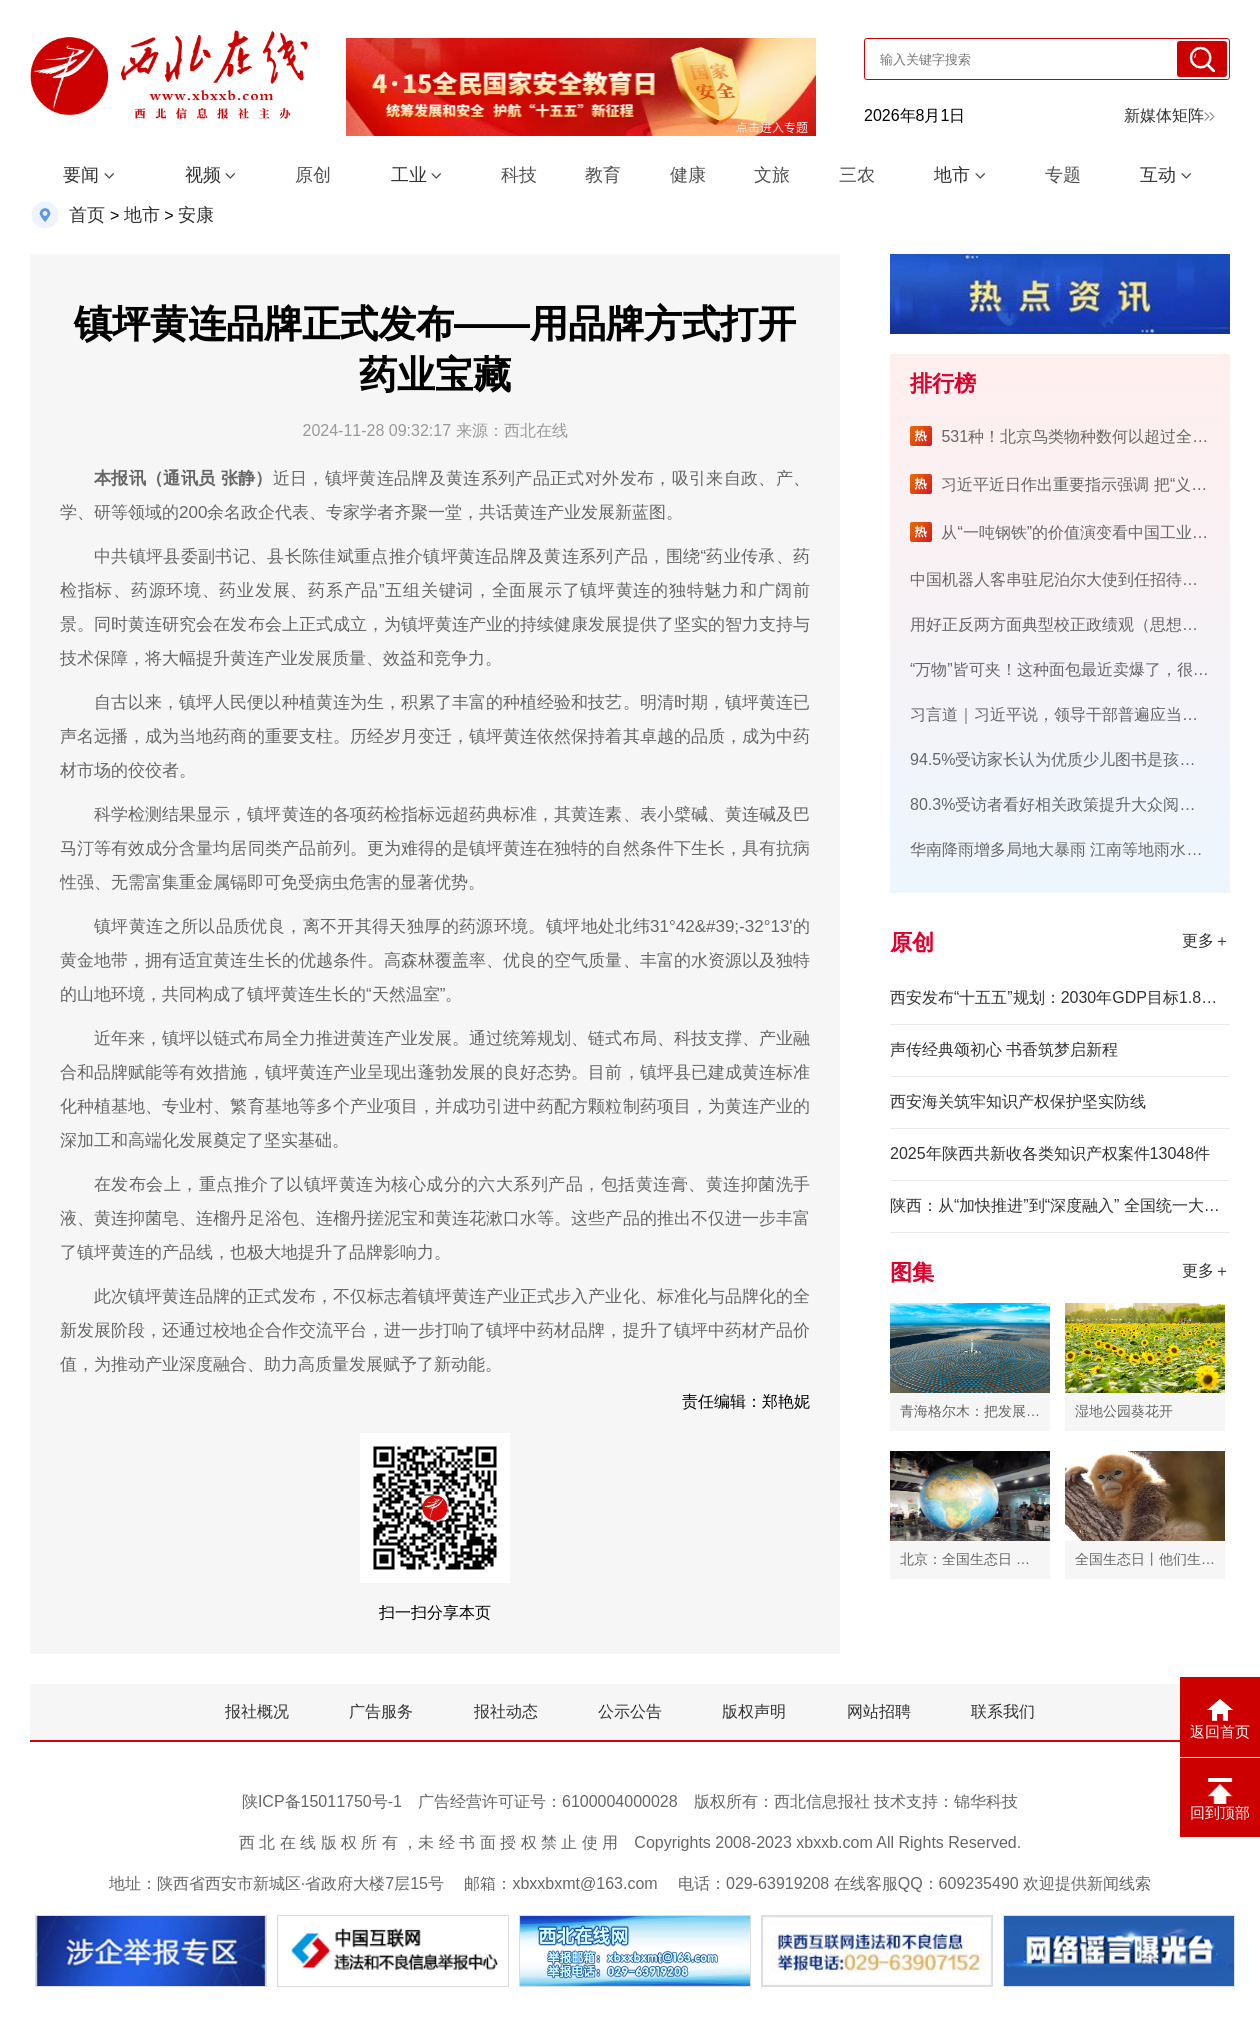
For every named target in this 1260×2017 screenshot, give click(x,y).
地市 (952, 175)
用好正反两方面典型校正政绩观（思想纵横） (1070, 624)
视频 (203, 175)
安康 (196, 215)
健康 (688, 175)
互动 (1158, 175)
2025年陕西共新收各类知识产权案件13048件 (1050, 1153)
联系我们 (1003, 1711)
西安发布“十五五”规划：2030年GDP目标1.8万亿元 (1060, 997)
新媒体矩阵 (1169, 115)
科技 (519, 175)
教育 (603, 175)
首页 (87, 215)
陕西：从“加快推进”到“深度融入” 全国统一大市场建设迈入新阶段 (1060, 1205)
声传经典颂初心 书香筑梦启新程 (1004, 1049)
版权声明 (754, 1711)
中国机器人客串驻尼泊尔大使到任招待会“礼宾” (1075, 579)
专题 (1063, 175)
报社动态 (506, 1711)
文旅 (772, 175)
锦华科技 (986, 1801)
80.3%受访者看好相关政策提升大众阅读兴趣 (1068, 804)
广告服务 (381, 1711)
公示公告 (630, 1711)
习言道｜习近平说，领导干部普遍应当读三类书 (1078, 714)
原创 (313, 175)
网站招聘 (879, 1711)
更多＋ (1206, 940)
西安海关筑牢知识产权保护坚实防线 (1018, 1101)
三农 (857, 175)
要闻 (81, 175)
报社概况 (257, 1711)
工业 (409, 175)
